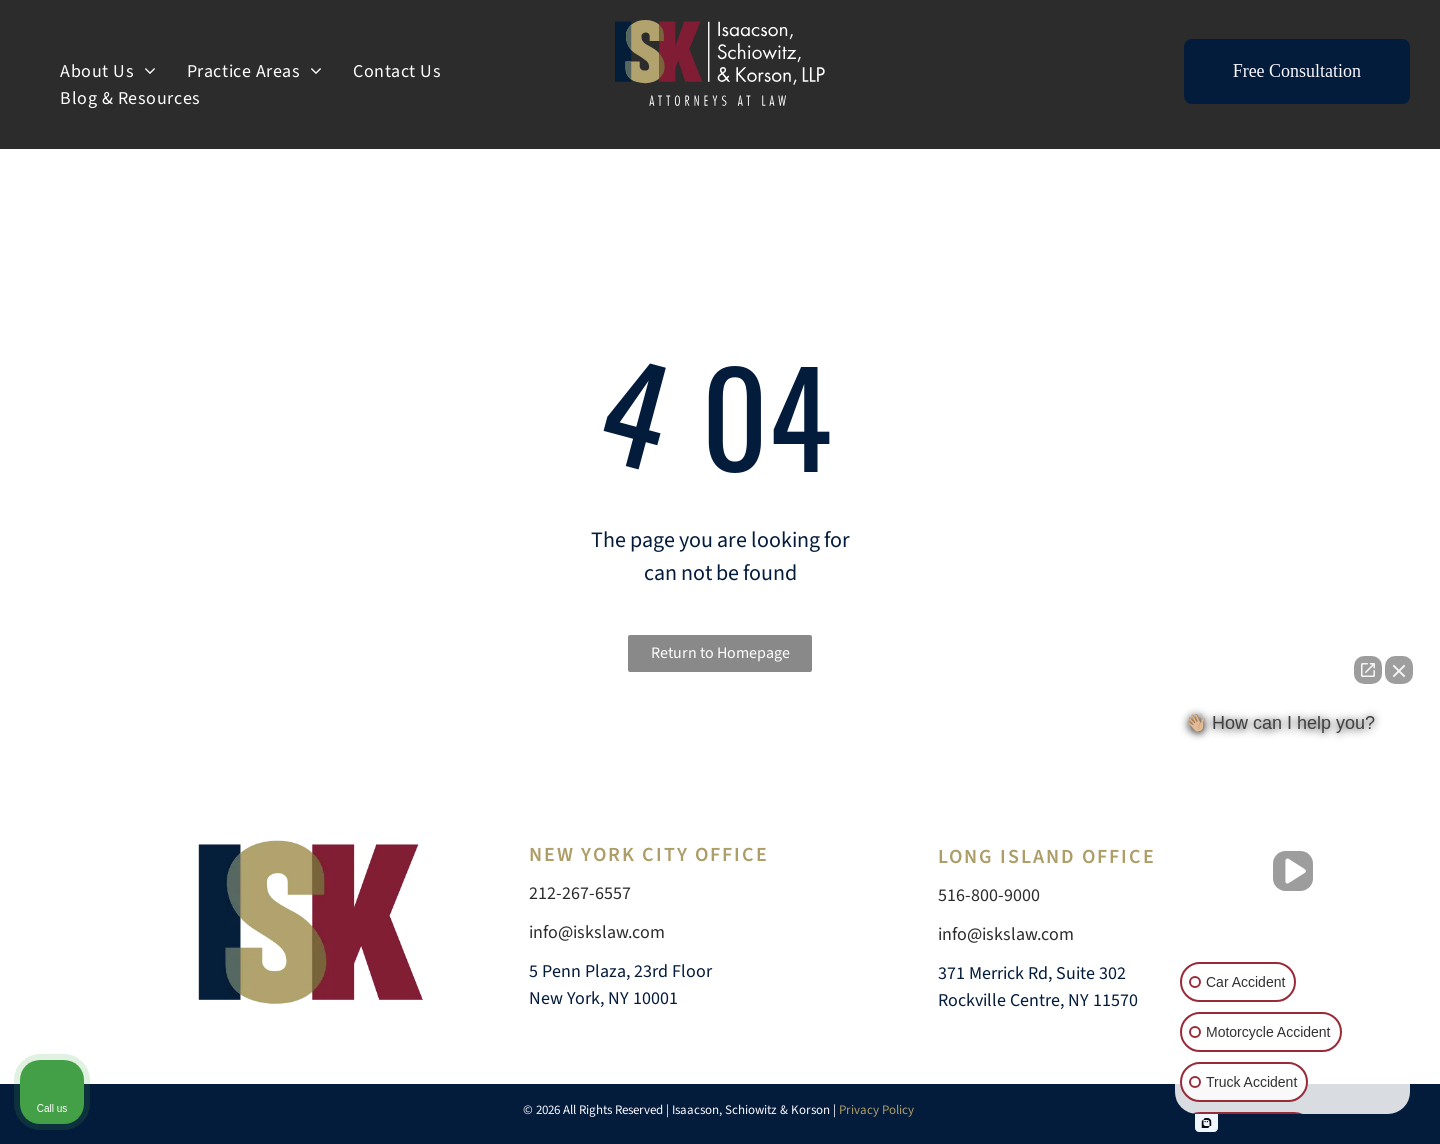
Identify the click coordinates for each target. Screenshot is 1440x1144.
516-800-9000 (989, 895)
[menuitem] (108, 71)
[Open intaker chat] (1206, 1123)
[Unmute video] (1293, 871)
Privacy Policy (878, 1110)
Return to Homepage (720, 653)
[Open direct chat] (1368, 670)
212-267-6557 (580, 893)
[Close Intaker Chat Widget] (1399, 670)
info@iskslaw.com (597, 932)
